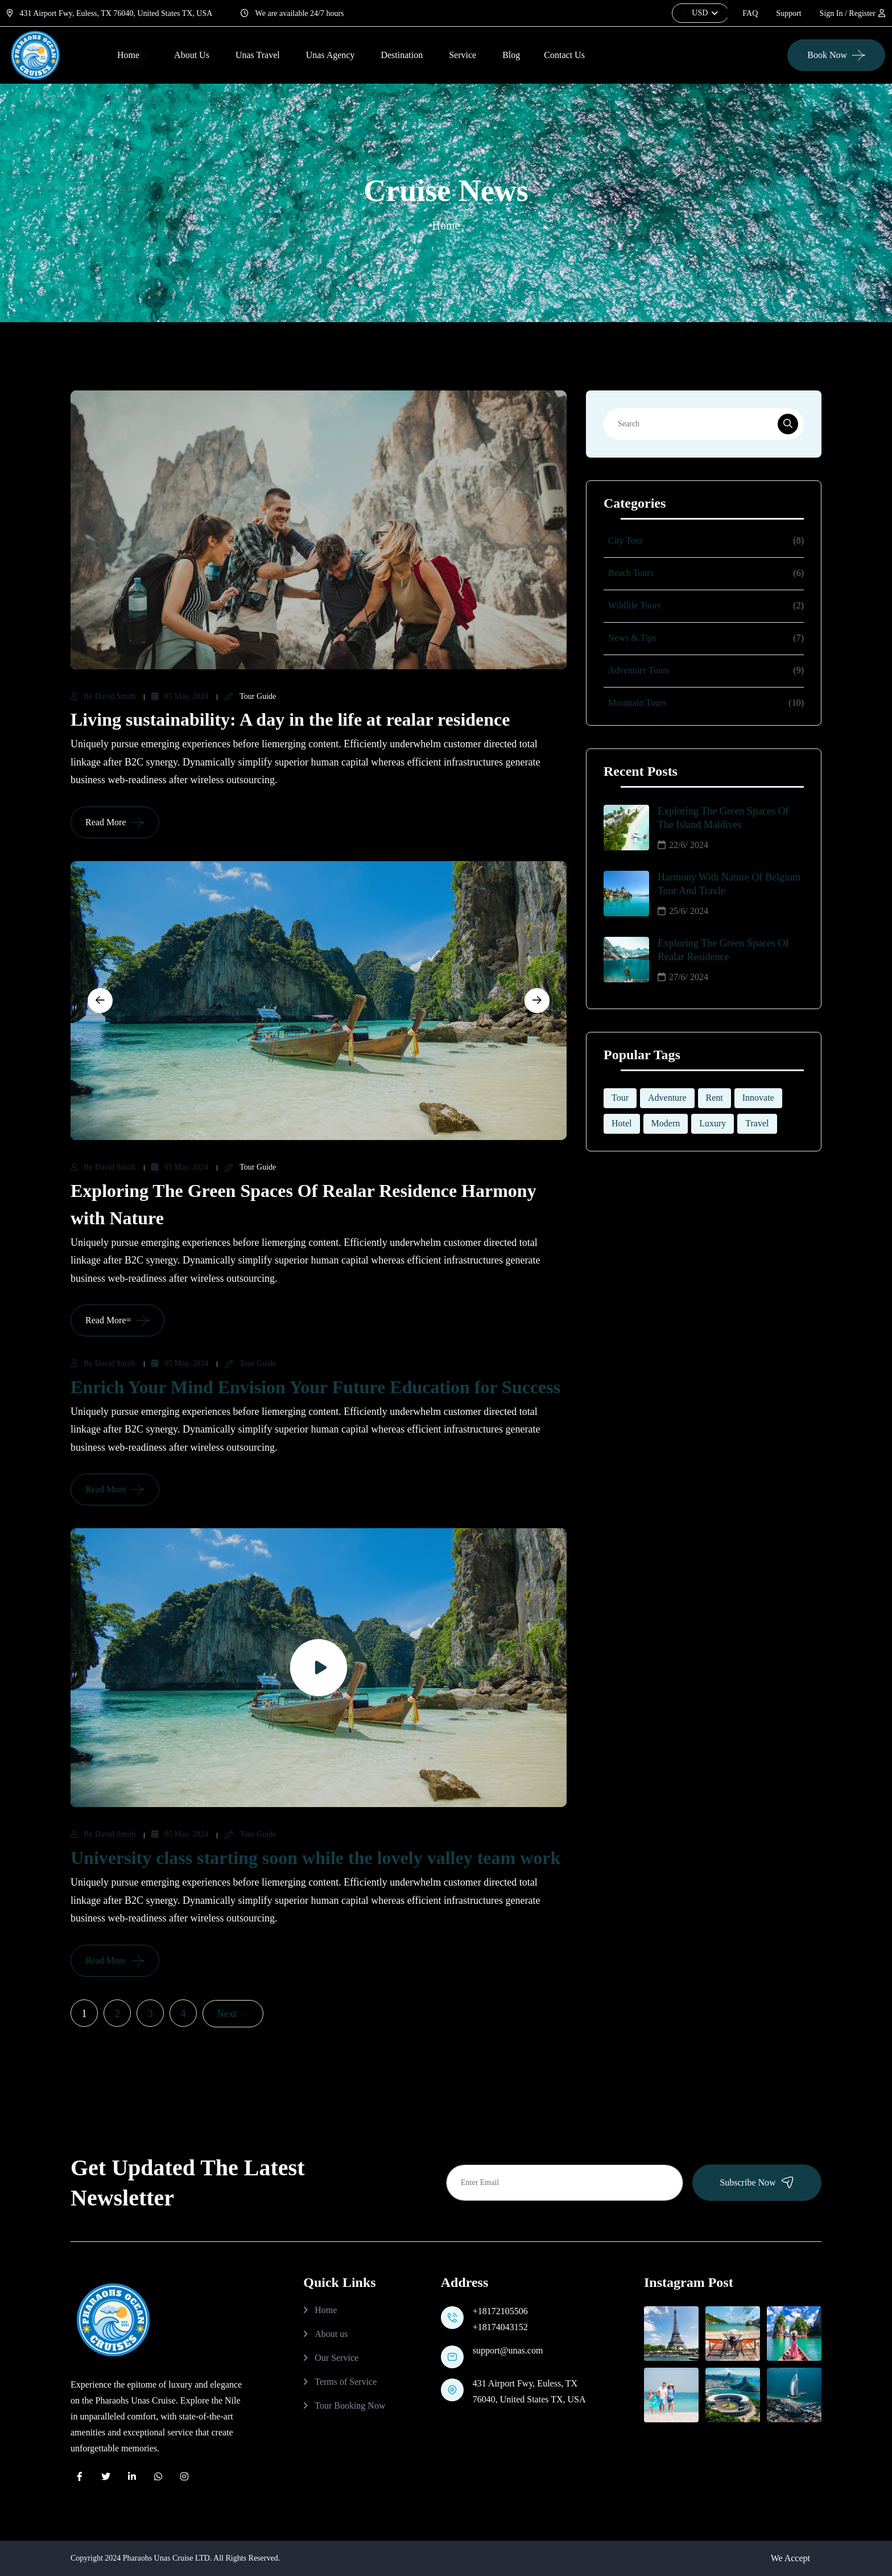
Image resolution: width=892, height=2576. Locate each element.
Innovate (758, 1097)
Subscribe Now (757, 2182)
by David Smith (103, 696)
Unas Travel (258, 55)
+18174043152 (500, 2327)
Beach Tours (631, 573)
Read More (105, 822)
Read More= (108, 1320)
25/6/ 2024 (683, 911)
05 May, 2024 (179, 696)
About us (331, 2334)
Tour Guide (250, 697)
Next (233, 2013)
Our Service (336, 2358)
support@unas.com (508, 2350)
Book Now (827, 55)
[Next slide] (537, 1000)
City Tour (625, 540)
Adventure (667, 1097)
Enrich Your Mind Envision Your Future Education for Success (315, 1387)
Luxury (712, 1123)
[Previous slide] (100, 1000)
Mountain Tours (637, 702)
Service (462, 55)
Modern (665, 1123)
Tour (620, 1097)
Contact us (564, 55)
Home (128, 55)
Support (788, 13)
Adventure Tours (638, 670)
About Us (191, 55)
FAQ (750, 13)
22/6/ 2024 (683, 845)
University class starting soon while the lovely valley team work (315, 1857)
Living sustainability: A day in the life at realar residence (290, 719)
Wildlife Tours (634, 605)
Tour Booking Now (350, 2405)
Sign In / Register (852, 13)
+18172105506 (500, 2311)
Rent (714, 1097)
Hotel (622, 1123)
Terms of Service (346, 2381)
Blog (511, 55)
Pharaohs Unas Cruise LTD (166, 2558)
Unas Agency (330, 55)
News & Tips (632, 638)
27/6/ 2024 (683, 977)
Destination (402, 55)
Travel (757, 1123)
